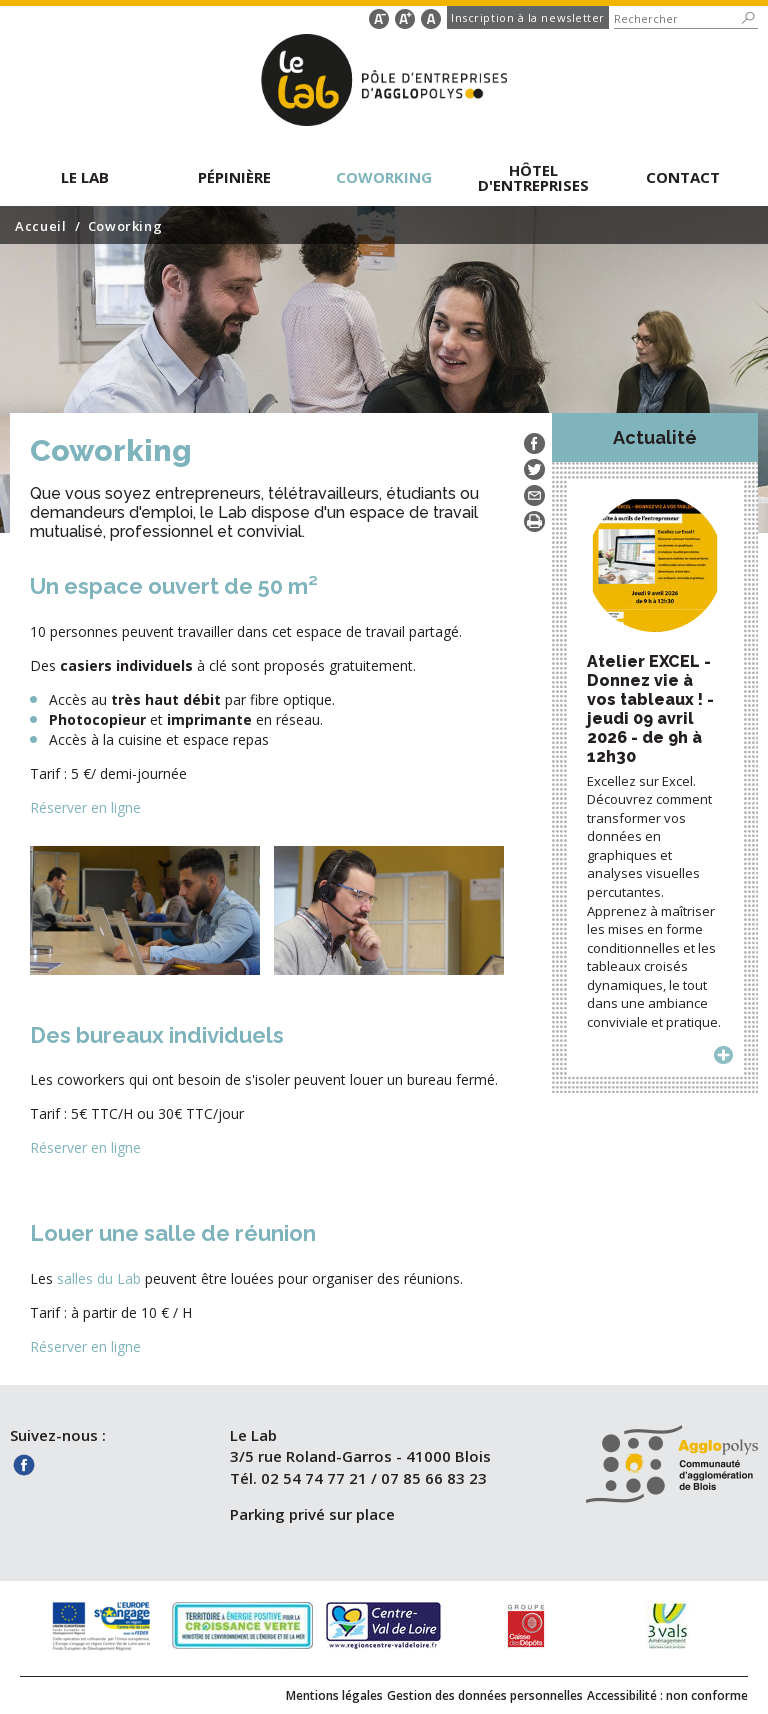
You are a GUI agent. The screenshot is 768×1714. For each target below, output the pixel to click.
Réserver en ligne (85, 807)
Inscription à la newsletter (528, 17)
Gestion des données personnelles (485, 1695)
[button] (85, 176)
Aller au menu (72, 15)
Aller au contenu (86, 15)
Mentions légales (334, 1695)
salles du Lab (99, 1278)
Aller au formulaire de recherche (149, 15)
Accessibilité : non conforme (667, 1695)
